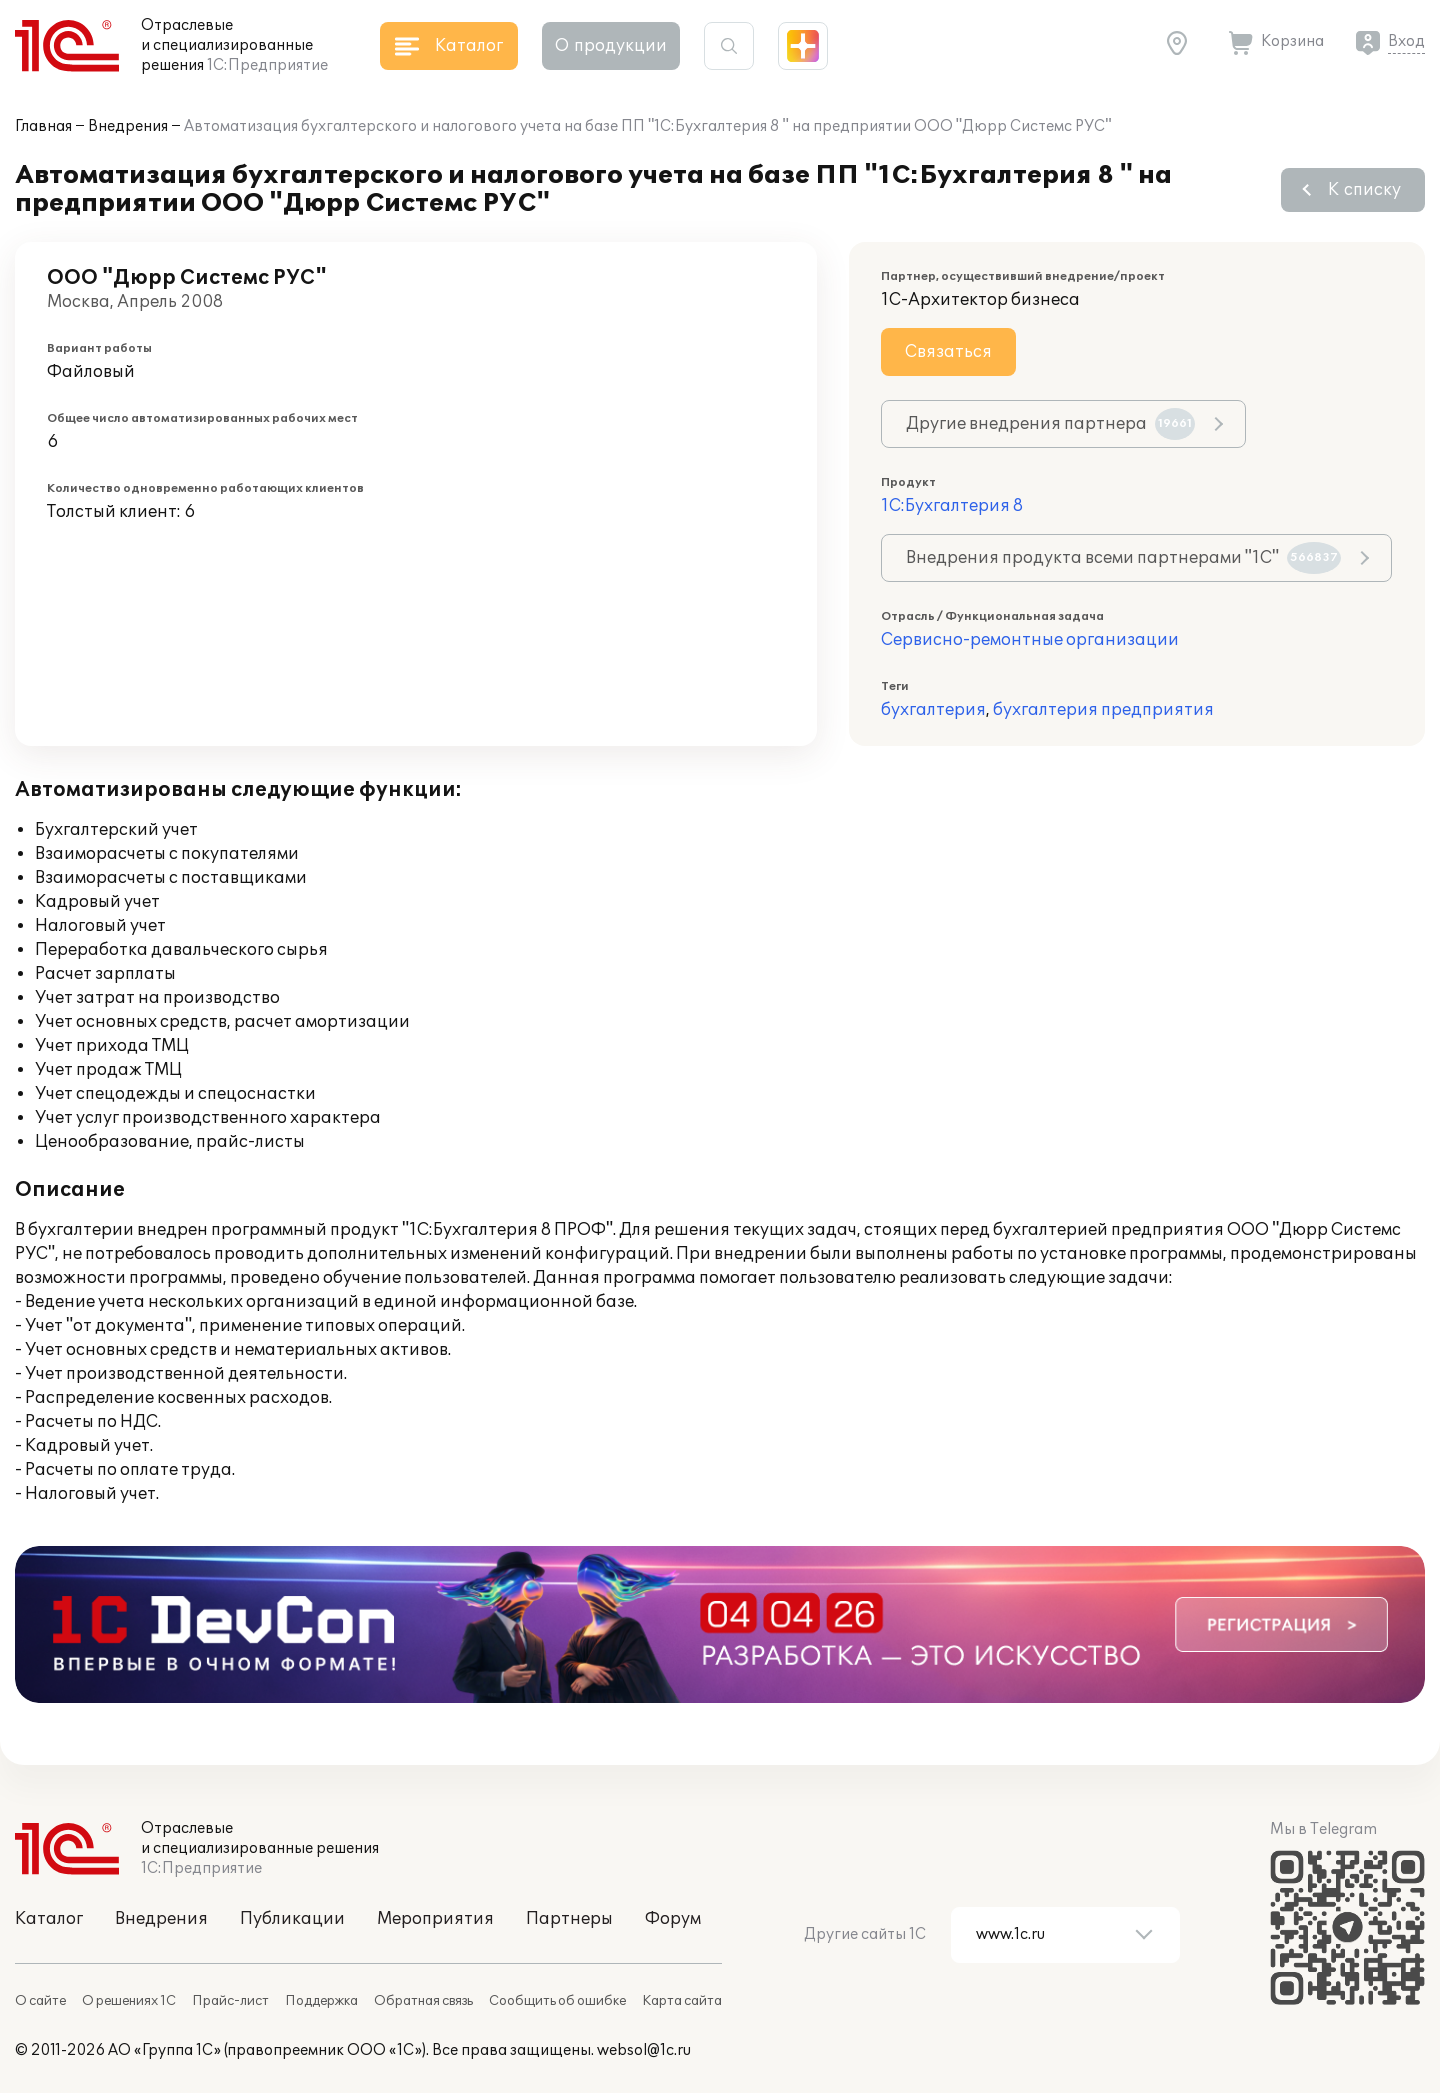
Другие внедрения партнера (1050, 424)
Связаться (948, 352)
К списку (1364, 190)
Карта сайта (682, 2001)
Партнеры (569, 1919)
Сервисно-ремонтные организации (1030, 640)
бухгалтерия (933, 710)
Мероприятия (435, 1919)
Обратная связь (423, 2001)
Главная (43, 126)
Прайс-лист (230, 2001)
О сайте (40, 2001)
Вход (1406, 41)
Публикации (292, 1919)
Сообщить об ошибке (557, 2001)
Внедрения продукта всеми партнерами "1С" (1123, 558)
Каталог (49, 1919)
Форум (673, 1919)
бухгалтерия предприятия (1103, 710)
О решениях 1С (129, 2001)
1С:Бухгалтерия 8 (952, 506)
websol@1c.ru (644, 2050)
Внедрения (128, 126)
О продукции (611, 46)
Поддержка (321, 2001)
